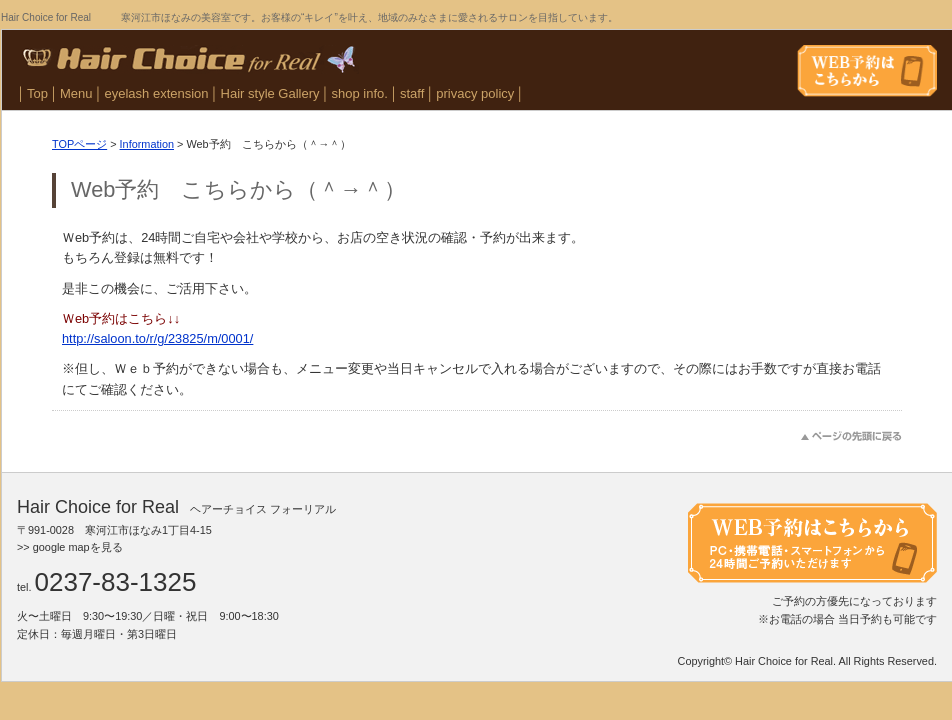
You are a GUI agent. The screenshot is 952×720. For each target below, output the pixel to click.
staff (412, 93)
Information (147, 144)
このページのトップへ (851, 436)
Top (37, 93)
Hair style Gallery (270, 93)
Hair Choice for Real (784, 661)
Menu (76, 93)
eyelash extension (157, 93)
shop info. (360, 93)
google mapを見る (78, 547)
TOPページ (79, 144)
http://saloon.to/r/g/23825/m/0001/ (157, 338)
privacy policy (475, 93)
